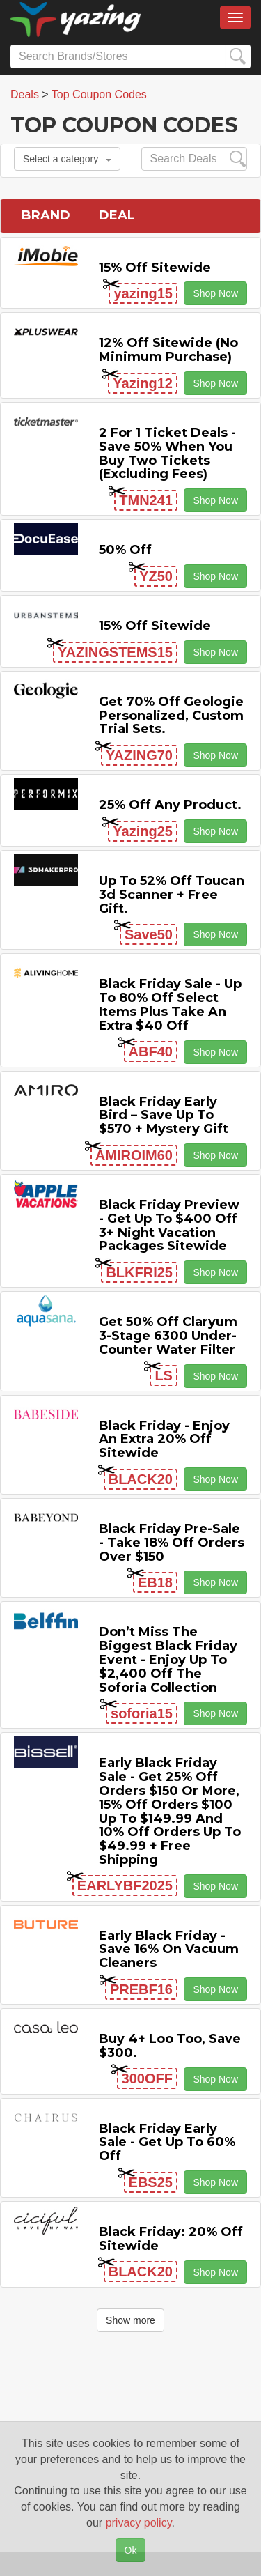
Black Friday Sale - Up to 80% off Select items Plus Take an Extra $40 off (170, 1004)
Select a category (67, 158)
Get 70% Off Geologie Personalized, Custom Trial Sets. (171, 715)
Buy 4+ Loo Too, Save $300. (170, 2045)
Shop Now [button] (215, 293)
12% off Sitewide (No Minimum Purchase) (168, 349)
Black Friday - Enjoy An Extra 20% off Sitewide (164, 1439)
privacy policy (139, 2523)
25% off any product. (170, 804)
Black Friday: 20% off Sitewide (171, 2238)
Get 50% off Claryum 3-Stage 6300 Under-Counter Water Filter (168, 1335)
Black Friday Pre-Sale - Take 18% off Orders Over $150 (171, 1542)
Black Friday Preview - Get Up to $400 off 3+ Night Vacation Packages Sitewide (169, 1225)
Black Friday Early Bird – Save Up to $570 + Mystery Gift (163, 1115)
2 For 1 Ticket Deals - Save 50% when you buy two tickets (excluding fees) (167, 453)
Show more (130, 2320)
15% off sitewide (155, 267)
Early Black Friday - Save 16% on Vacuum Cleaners (169, 1949)
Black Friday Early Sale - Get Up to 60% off (167, 2142)
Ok (131, 2550)
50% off (125, 549)
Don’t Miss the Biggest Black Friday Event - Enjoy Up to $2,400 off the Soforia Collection (168, 1659)
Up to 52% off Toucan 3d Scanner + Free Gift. (171, 894)
